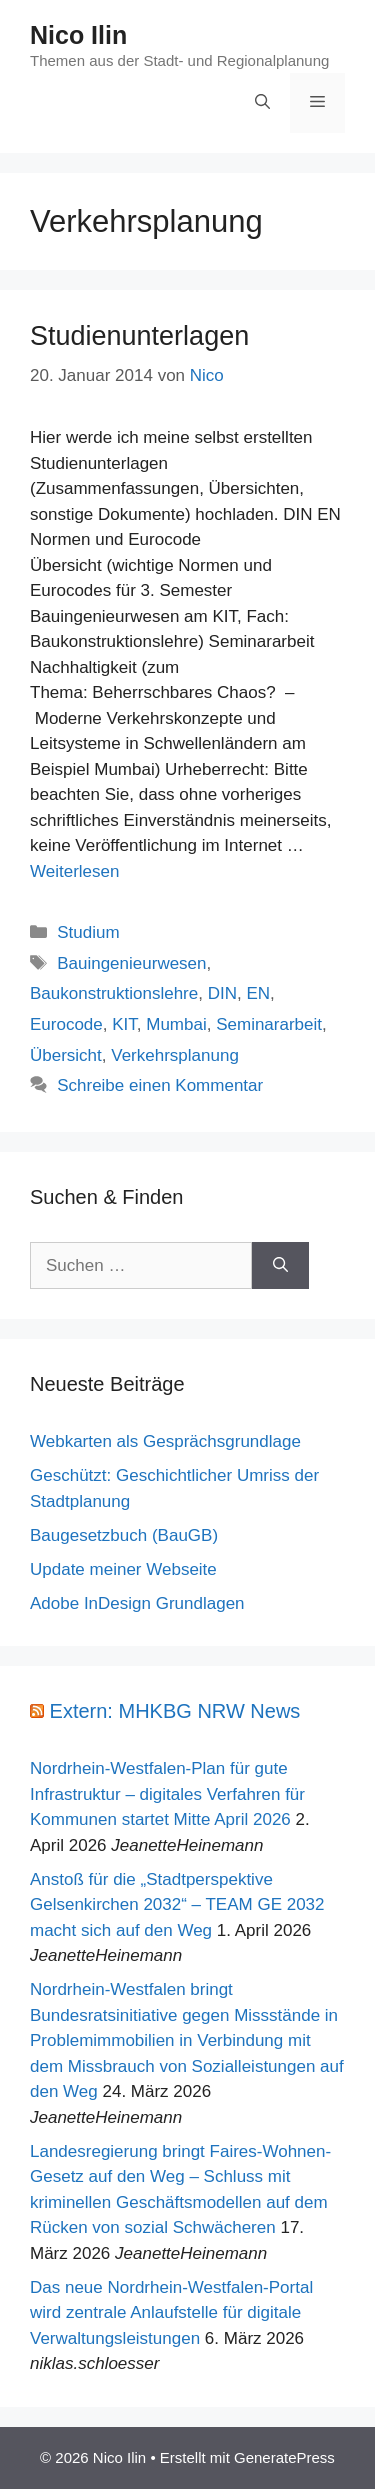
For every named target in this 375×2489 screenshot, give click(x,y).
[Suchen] (280, 1266)
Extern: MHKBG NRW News (175, 1711)
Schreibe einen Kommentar (160, 1085)
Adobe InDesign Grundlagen (137, 1603)
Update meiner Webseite (123, 1569)
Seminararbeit (269, 1024)
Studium (88, 932)
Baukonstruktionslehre (114, 993)
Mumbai (176, 1024)
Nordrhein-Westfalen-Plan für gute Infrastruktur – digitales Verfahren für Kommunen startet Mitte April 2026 (167, 1794)
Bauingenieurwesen (131, 963)
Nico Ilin (78, 35)
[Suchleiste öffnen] (262, 103)
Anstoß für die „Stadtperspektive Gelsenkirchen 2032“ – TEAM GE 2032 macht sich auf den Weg (177, 1905)
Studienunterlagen (139, 336)
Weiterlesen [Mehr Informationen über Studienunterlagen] (74, 871)
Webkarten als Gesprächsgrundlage (165, 1441)
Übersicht (66, 1055)
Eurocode (66, 1024)
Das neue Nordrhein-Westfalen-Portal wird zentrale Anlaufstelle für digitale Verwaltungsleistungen (171, 2313)
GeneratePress (284, 2457)
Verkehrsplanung (175, 1055)
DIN (222, 993)
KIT (124, 1024)
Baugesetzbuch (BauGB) (124, 1535)
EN (258, 993)
